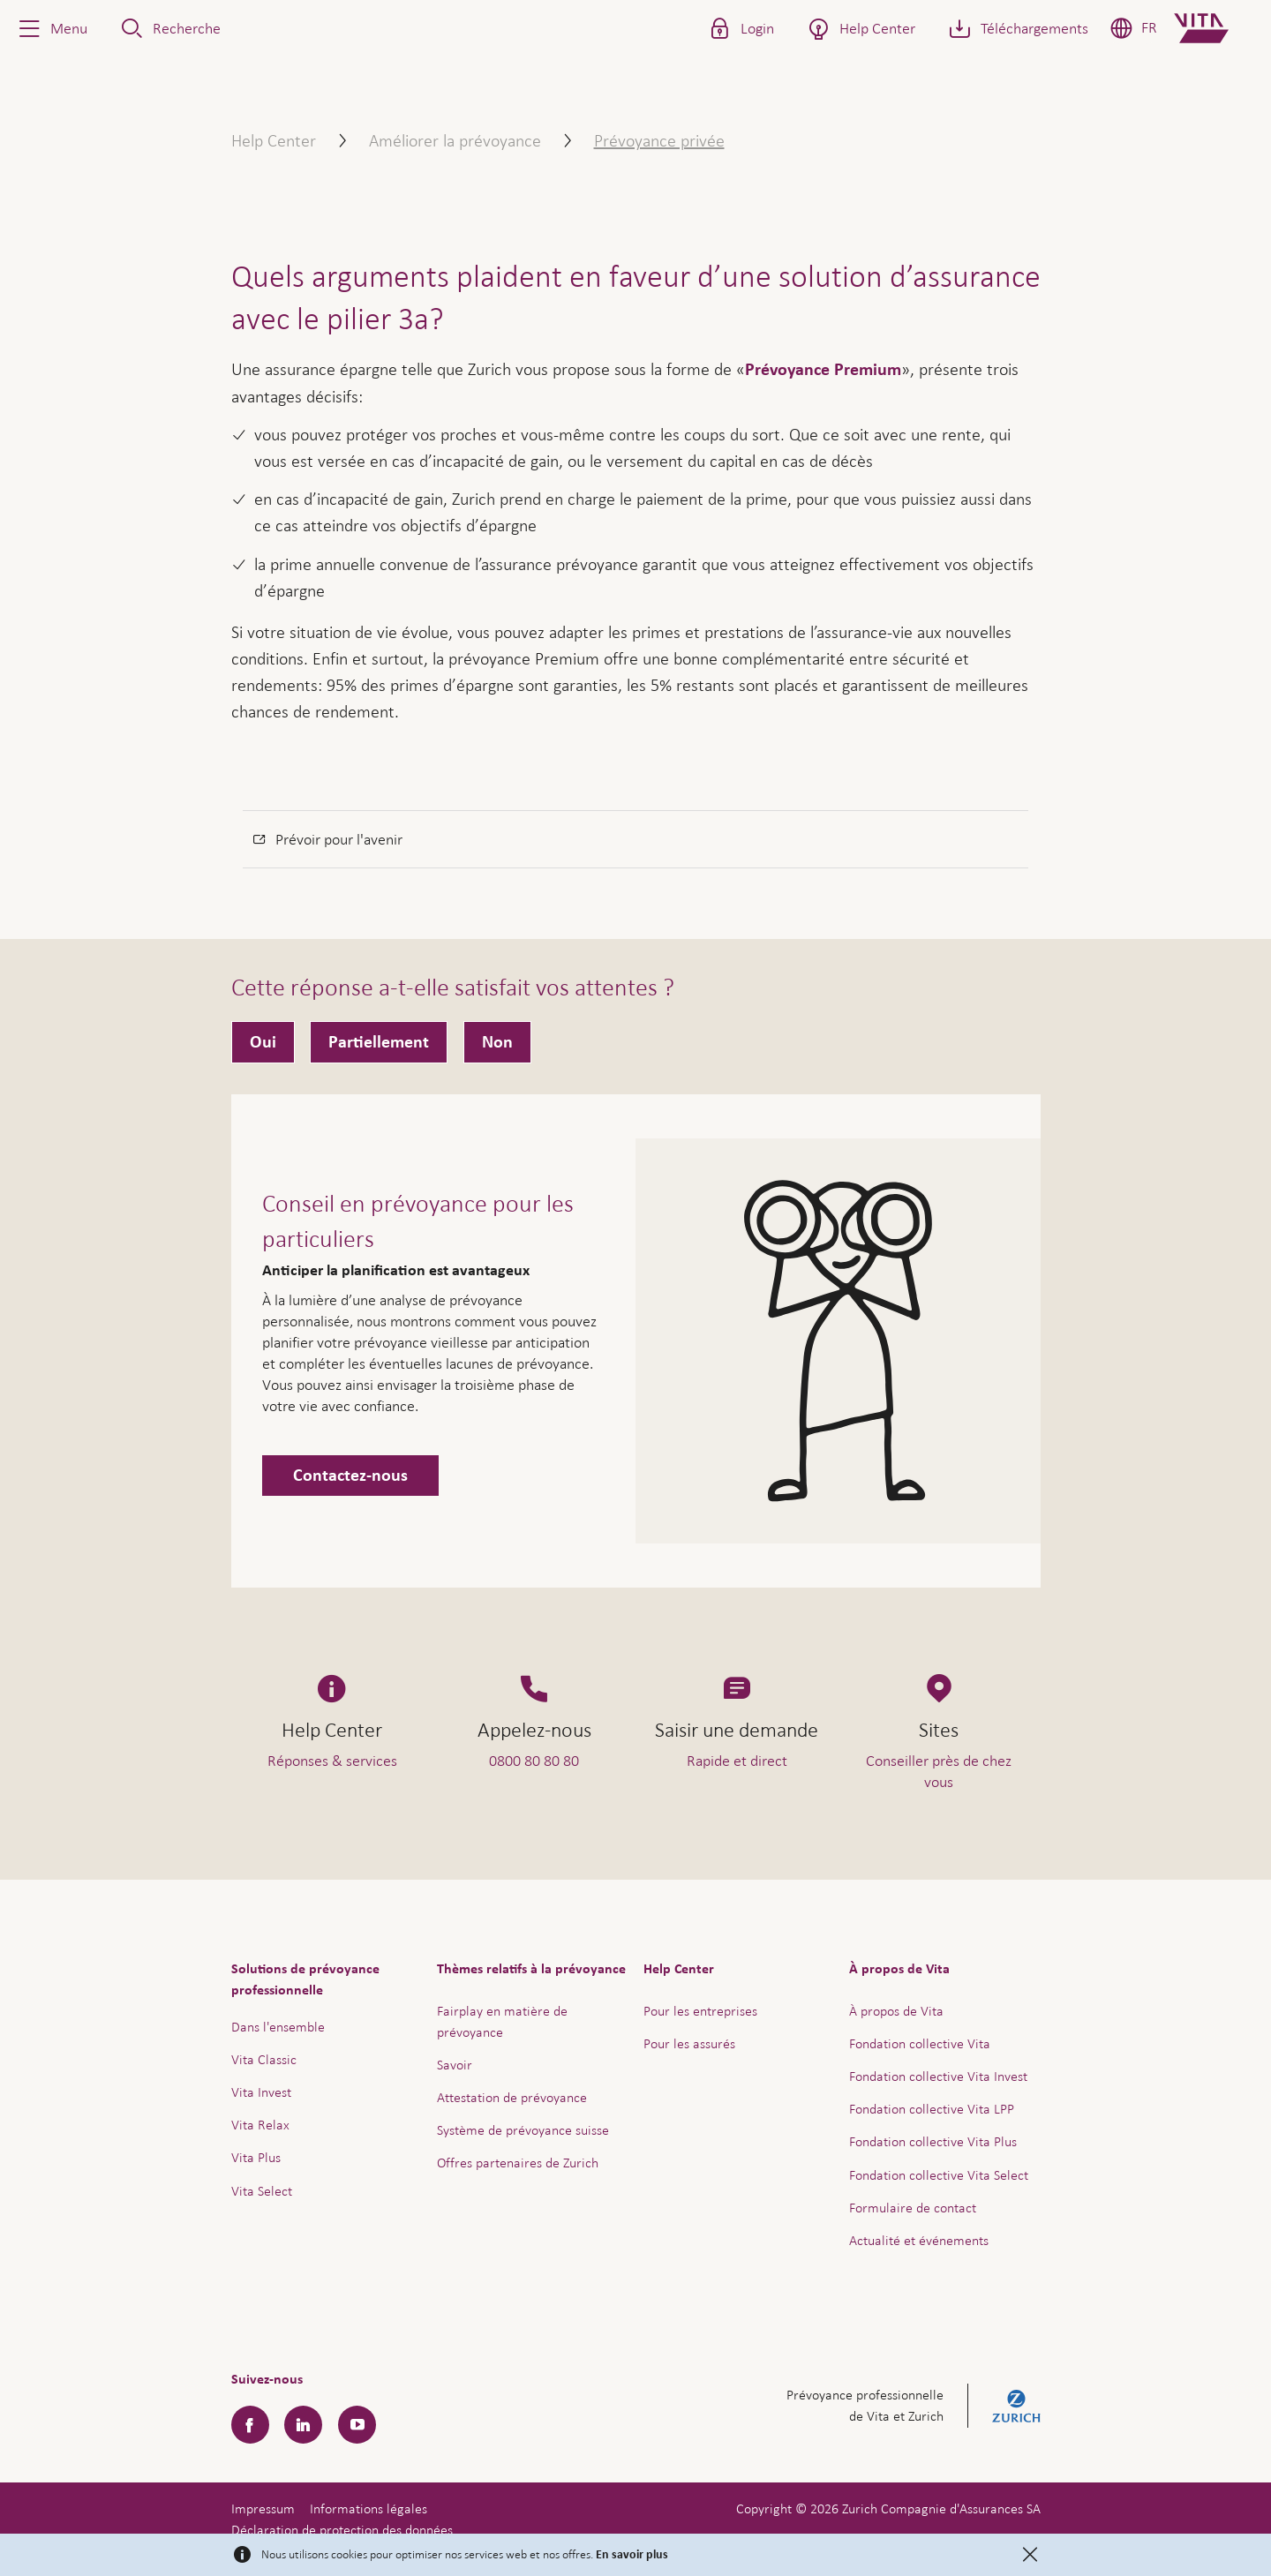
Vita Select (261, 2190)
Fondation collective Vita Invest (938, 2076)
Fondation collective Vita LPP (931, 2108)
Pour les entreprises (700, 2010)
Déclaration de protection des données (342, 2529)
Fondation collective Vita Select (938, 2174)
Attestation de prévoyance (512, 2097)
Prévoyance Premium (823, 370)
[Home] (1216, 28)
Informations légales (368, 2508)
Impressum (263, 2508)
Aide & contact (1134, 2513)
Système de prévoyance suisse (523, 2129)
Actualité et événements (919, 2240)
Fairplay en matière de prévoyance (502, 2021)
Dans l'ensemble (278, 2026)
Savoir (454, 2064)
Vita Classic (264, 2059)
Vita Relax (260, 2124)
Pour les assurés (689, 2043)
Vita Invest (261, 2091)
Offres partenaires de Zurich (517, 2162)
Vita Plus (256, 2157)
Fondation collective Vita (919, 2043)
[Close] (1030, 2554)
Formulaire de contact (912, 2207)
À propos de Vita (896, 2010)
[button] (51, 28)
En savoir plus (632, 2555)
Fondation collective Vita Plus (933, 2141)
